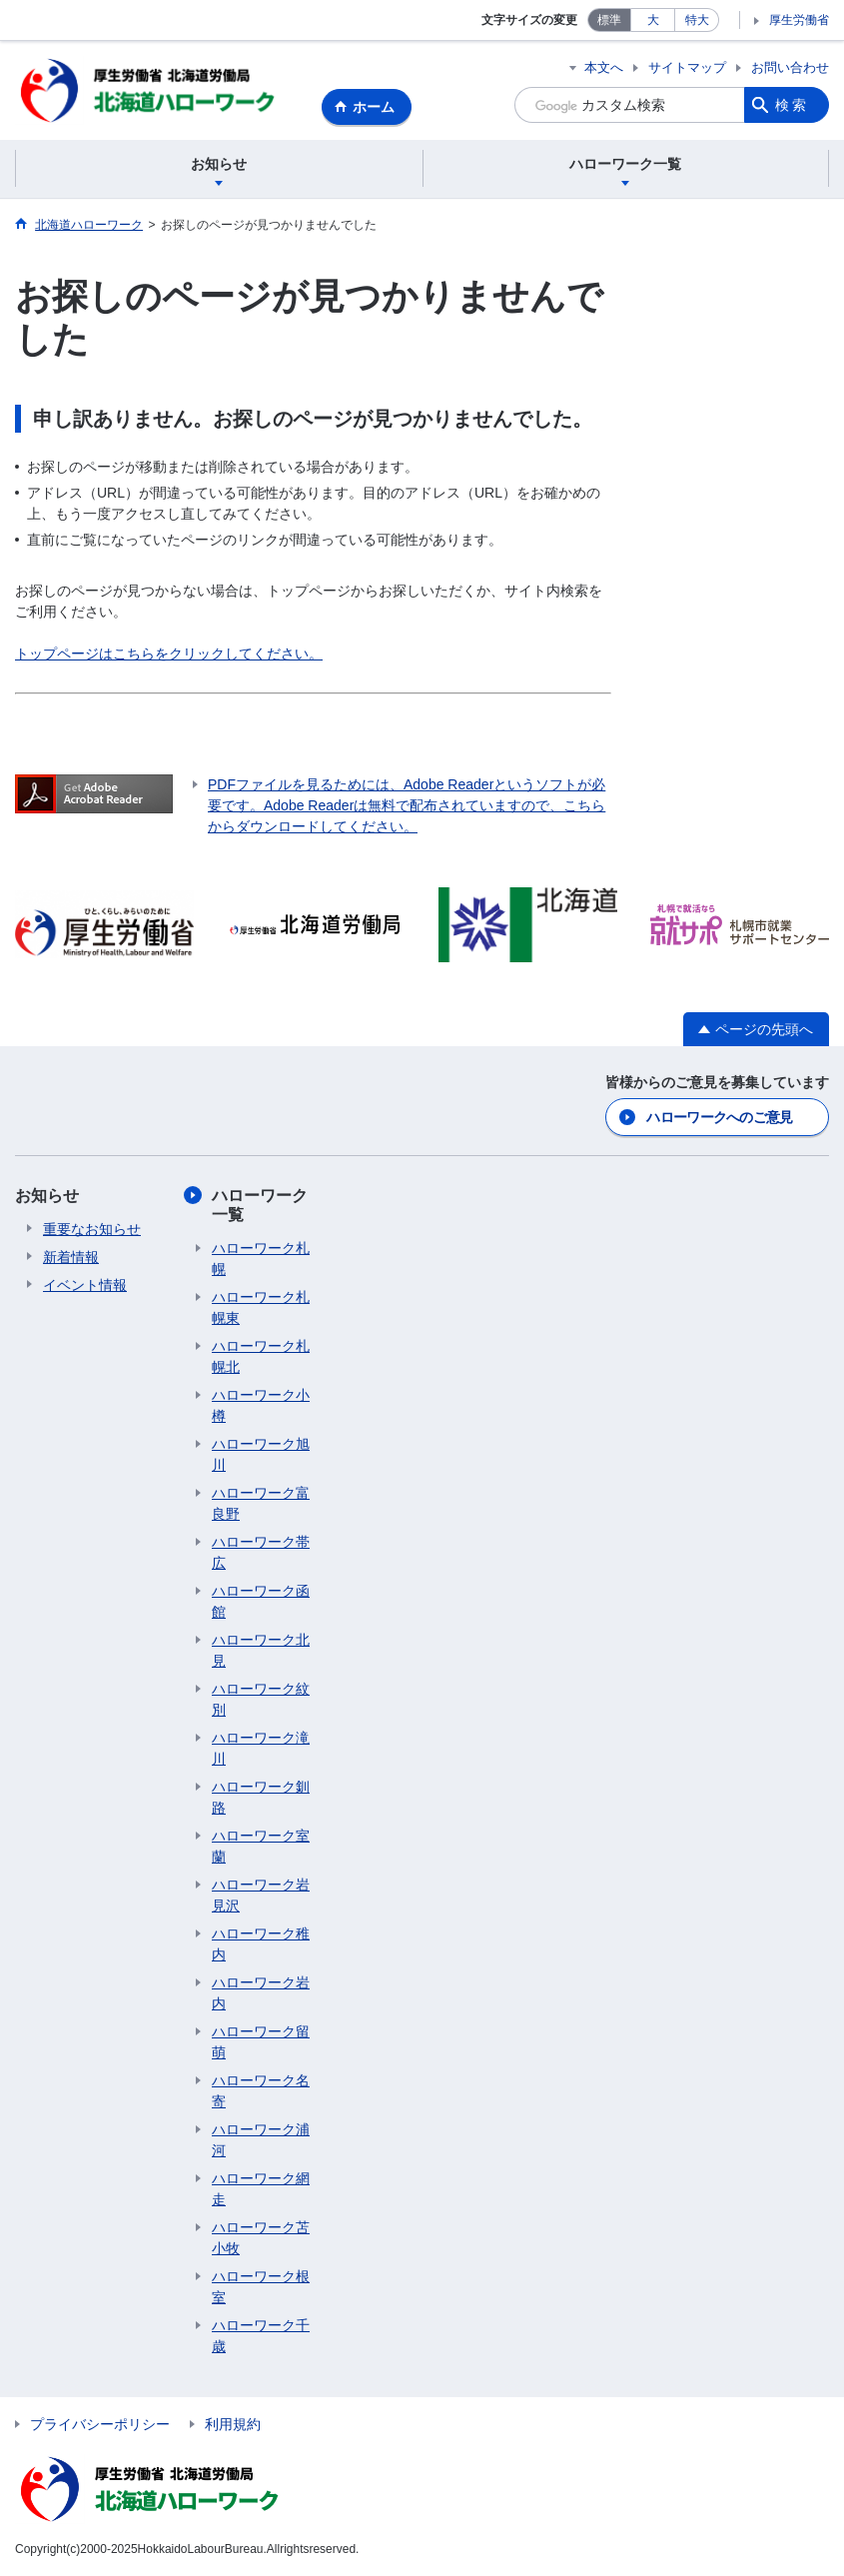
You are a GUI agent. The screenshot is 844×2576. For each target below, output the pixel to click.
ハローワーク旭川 (261, 1455)
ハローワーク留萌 (261, 2042)
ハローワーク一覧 (260, 1206)
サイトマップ (687, 67)
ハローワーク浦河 (261, 2140)
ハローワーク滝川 (261, 1749)
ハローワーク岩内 (261, 1993)
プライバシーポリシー (100, 2425)
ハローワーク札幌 (261, 1259)
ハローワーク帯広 (261, 1553)
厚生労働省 (799, 20)
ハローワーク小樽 (261, 1406)
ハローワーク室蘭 (261, 1847)
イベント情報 (85, 1286)
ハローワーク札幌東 (261, 1308)
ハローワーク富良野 (261, 1504)
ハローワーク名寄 (261, 2091)
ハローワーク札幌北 (261, 1357)
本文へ (603, 67)
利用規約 (233, 2425)
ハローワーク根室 (261, 2287)
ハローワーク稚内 (261, 1945)
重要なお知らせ (92, 1230)
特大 (697, 20)
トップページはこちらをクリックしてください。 (169, 654)
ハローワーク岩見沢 (261, 1896)
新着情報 (71, 1258)
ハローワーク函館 (261, 1602)
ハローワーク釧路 (261, 1798)
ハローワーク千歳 (261, 2336)
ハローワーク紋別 (261, 1700)
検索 (792, 105)
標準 (609, 20)
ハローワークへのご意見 (719, 1118)
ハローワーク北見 (261, 1651)
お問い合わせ (790, 67)
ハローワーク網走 (261, 2189)
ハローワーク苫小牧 (261, 2238)
